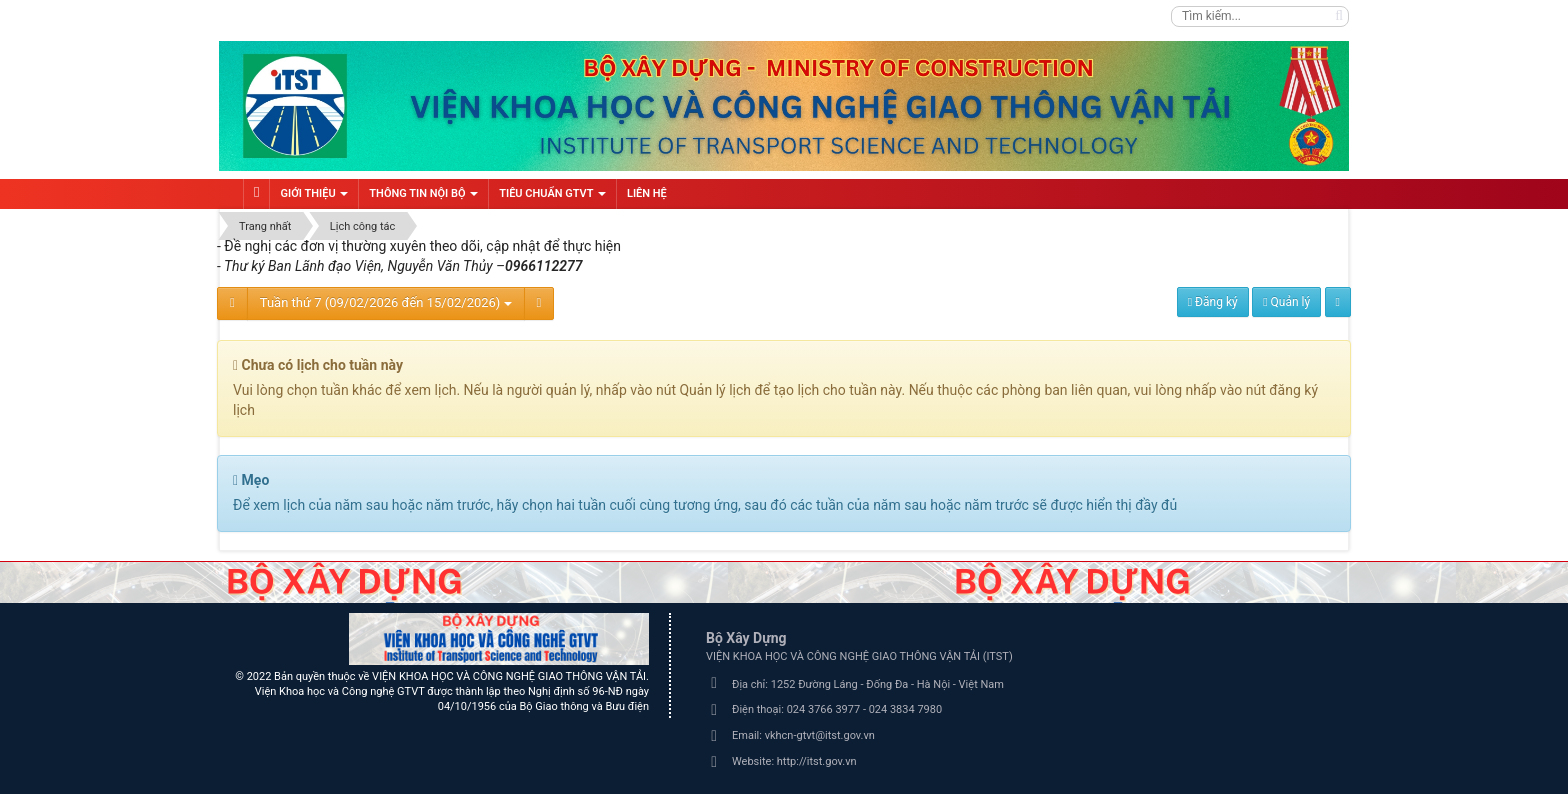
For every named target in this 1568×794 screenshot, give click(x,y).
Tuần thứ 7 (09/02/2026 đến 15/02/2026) (386, 302)
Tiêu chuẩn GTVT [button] (552, 198)
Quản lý (1286, 302)
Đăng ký (1213, 302)
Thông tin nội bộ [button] (423, 198)
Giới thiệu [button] (314, 198)
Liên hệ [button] (647, 193)
